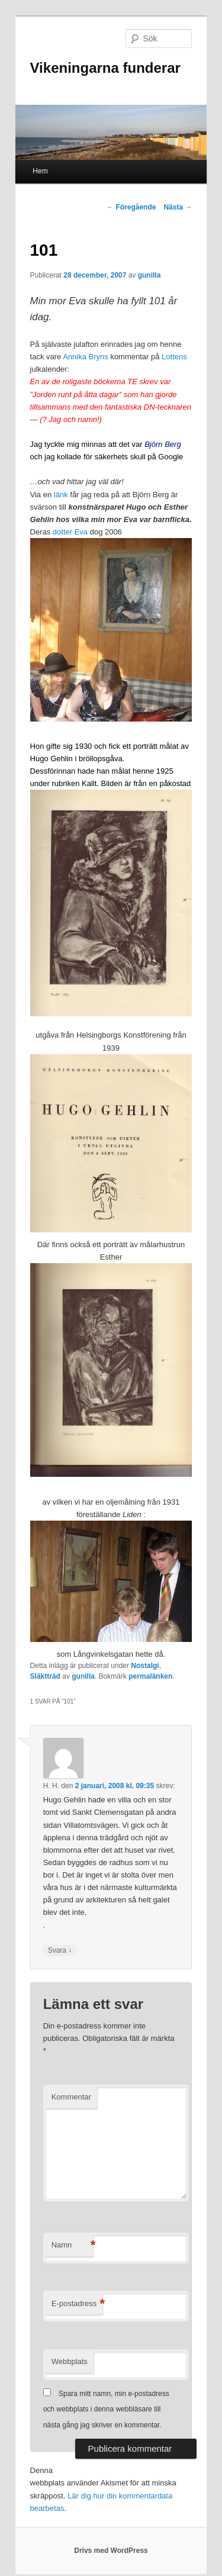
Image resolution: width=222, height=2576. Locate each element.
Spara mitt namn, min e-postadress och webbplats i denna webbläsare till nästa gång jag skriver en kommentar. (106, 2409)
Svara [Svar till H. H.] (60, 1950)
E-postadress (77, 2304)
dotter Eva (70, 531)
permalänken (150, 1676)
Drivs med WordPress (111, 2550)
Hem (40, 171)
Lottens (174, 356)
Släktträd (45, 1676)
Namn (72, 2245)
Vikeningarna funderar (105, 68)
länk (61, 494)
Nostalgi (145, 1665)
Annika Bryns (85, 356)
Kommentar (71, 2096)
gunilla (149, 275)
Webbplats (70, 2361)
